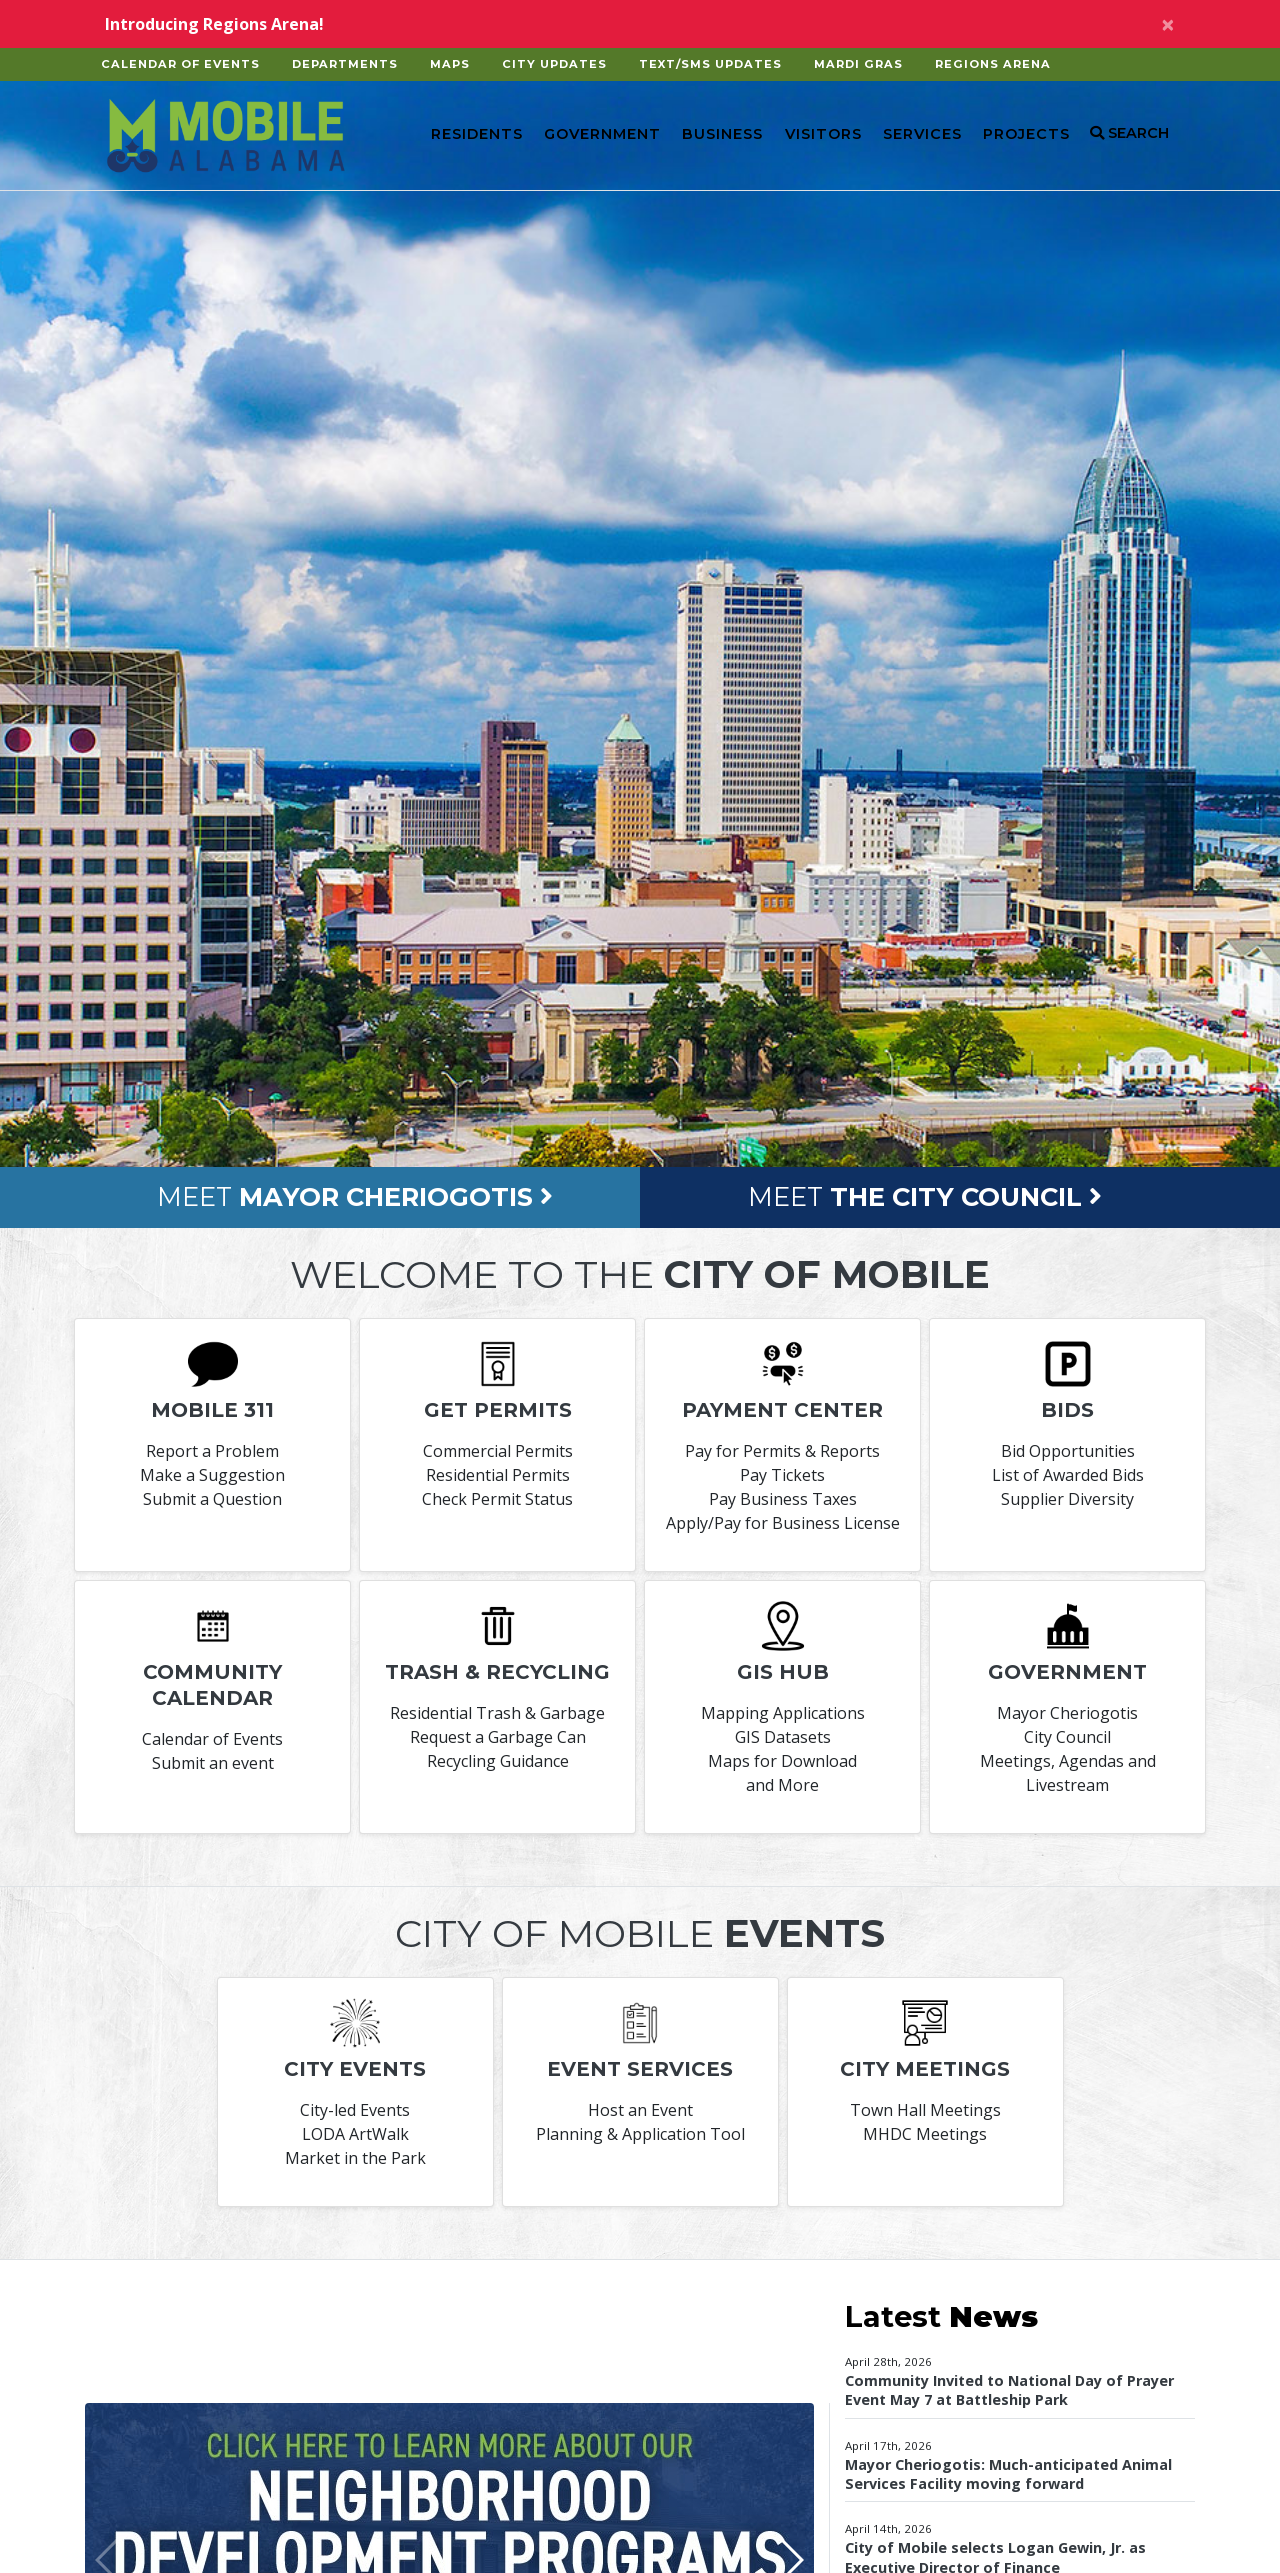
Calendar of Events (180, 64)
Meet (355, 1196)
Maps (450, 64)
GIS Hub (783, 1672)
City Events (355, 2069)
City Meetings (925, 2069)
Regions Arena (993, 64)
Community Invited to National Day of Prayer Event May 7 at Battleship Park (1009, 2390)
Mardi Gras (858, 64)
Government (602, 134)
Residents (477, 134)
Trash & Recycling (497, 1672)
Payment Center (782, 1410)
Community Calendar (212, 1685)
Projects (1026, 134)
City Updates (554, 64)
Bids (1067, 1410)
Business (722, 134)
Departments (345, 64)
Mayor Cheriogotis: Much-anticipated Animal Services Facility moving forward (1008, 2474)
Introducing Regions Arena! (214, 24)
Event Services (640, 2069)
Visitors (823, 134)
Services (922, 134)
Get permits (498, 1410)
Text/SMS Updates (710, 64)
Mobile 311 (212, 1410)
